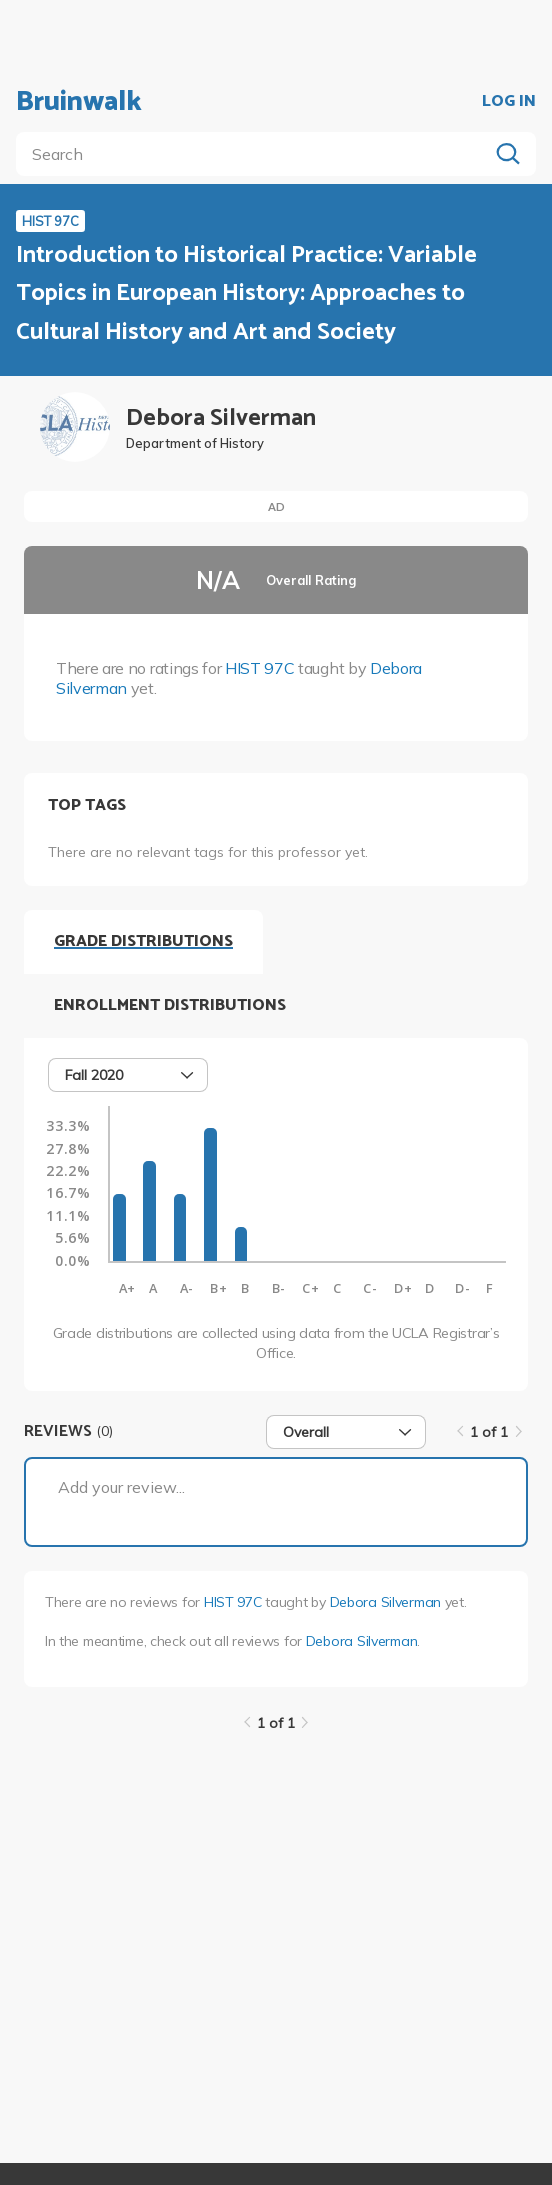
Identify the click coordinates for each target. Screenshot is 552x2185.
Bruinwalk (79, 102)
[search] (256, 154)
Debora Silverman (386, 1602)
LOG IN (509, 102)
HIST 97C (259, 668)
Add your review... (121, 1487)
